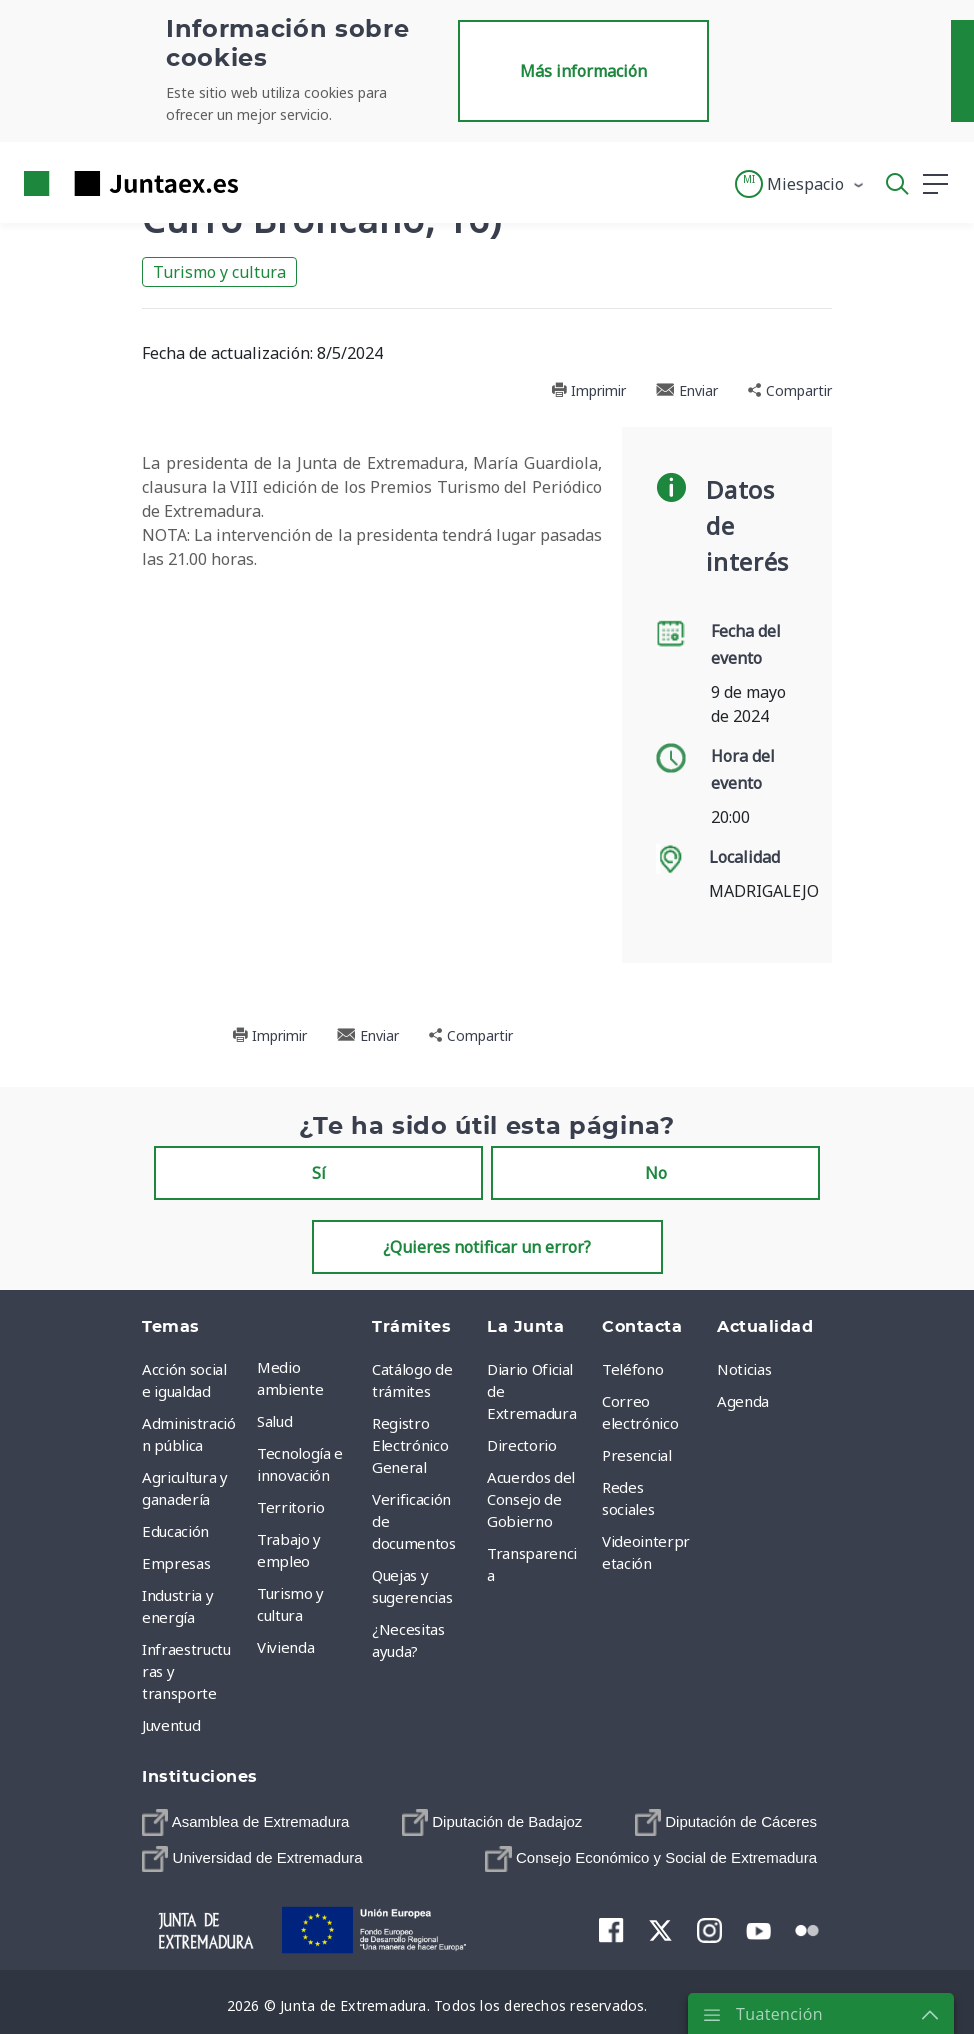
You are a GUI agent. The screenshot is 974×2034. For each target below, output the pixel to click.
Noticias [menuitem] (744, 1369)
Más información (583, 71)
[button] (800, 184)
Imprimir (588, 390)
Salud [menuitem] (274, 1421)
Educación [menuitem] (175, 1531)
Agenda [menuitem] (743, 1401)
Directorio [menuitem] (522, 1445)
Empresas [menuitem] (176, 1563)
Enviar (687, 390)
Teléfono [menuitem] (632, 1369)
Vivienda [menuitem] (285, 1647)
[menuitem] (245, 1822)
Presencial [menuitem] (637, 1455)
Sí (319, 1173)
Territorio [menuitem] (291, 1507)
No (656, 1173)
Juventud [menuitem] (171, 1725)
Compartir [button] (790, 390)
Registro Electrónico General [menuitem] (410, 1445)
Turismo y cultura (219, 272)
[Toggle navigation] (266, 183)
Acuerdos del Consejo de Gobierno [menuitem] (531, 1499)
